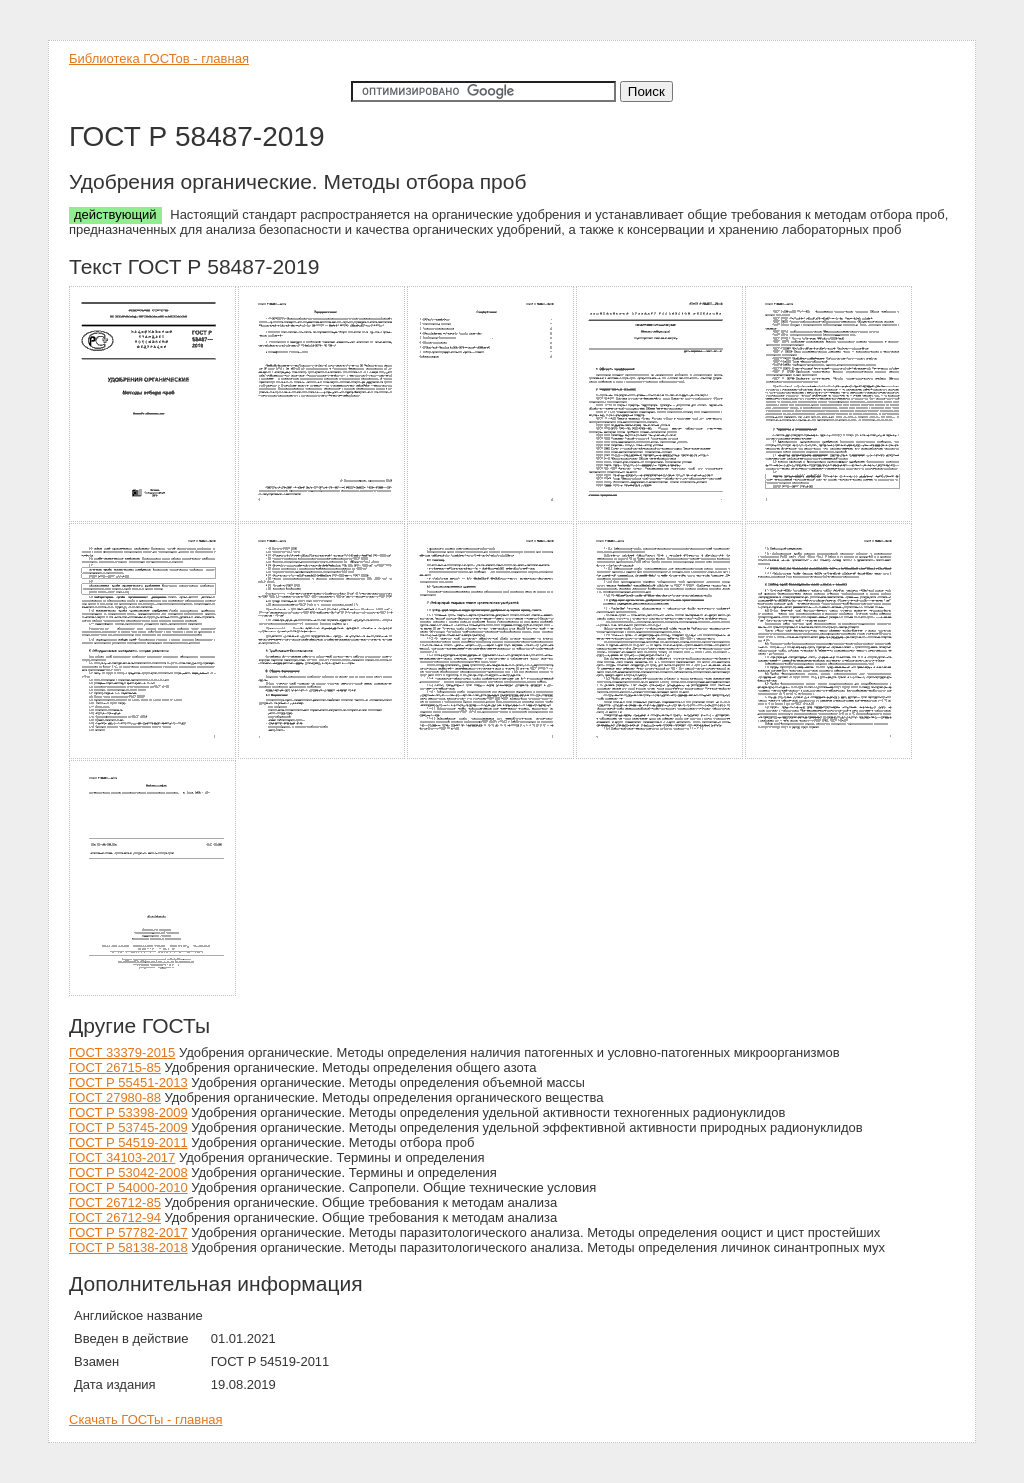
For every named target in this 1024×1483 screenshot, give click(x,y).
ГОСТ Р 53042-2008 (128, 1172)
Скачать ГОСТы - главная (146, 1419)
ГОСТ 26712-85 (115, 1202)
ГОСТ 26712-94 (115, 1217)
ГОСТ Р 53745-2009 (128, 1127)
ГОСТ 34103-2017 (122, 1157)
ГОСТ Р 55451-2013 (128, 1082)
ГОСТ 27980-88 (115, 1097)
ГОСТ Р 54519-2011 (128, 1142)
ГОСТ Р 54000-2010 (128, 1187)
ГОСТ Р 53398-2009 (128, 1112)
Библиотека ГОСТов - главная (159, 58)
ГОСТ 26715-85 (115, 1067)
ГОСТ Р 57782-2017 (128, 1232)
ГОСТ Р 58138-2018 (128, 1247)
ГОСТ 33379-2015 (122, 1052)
